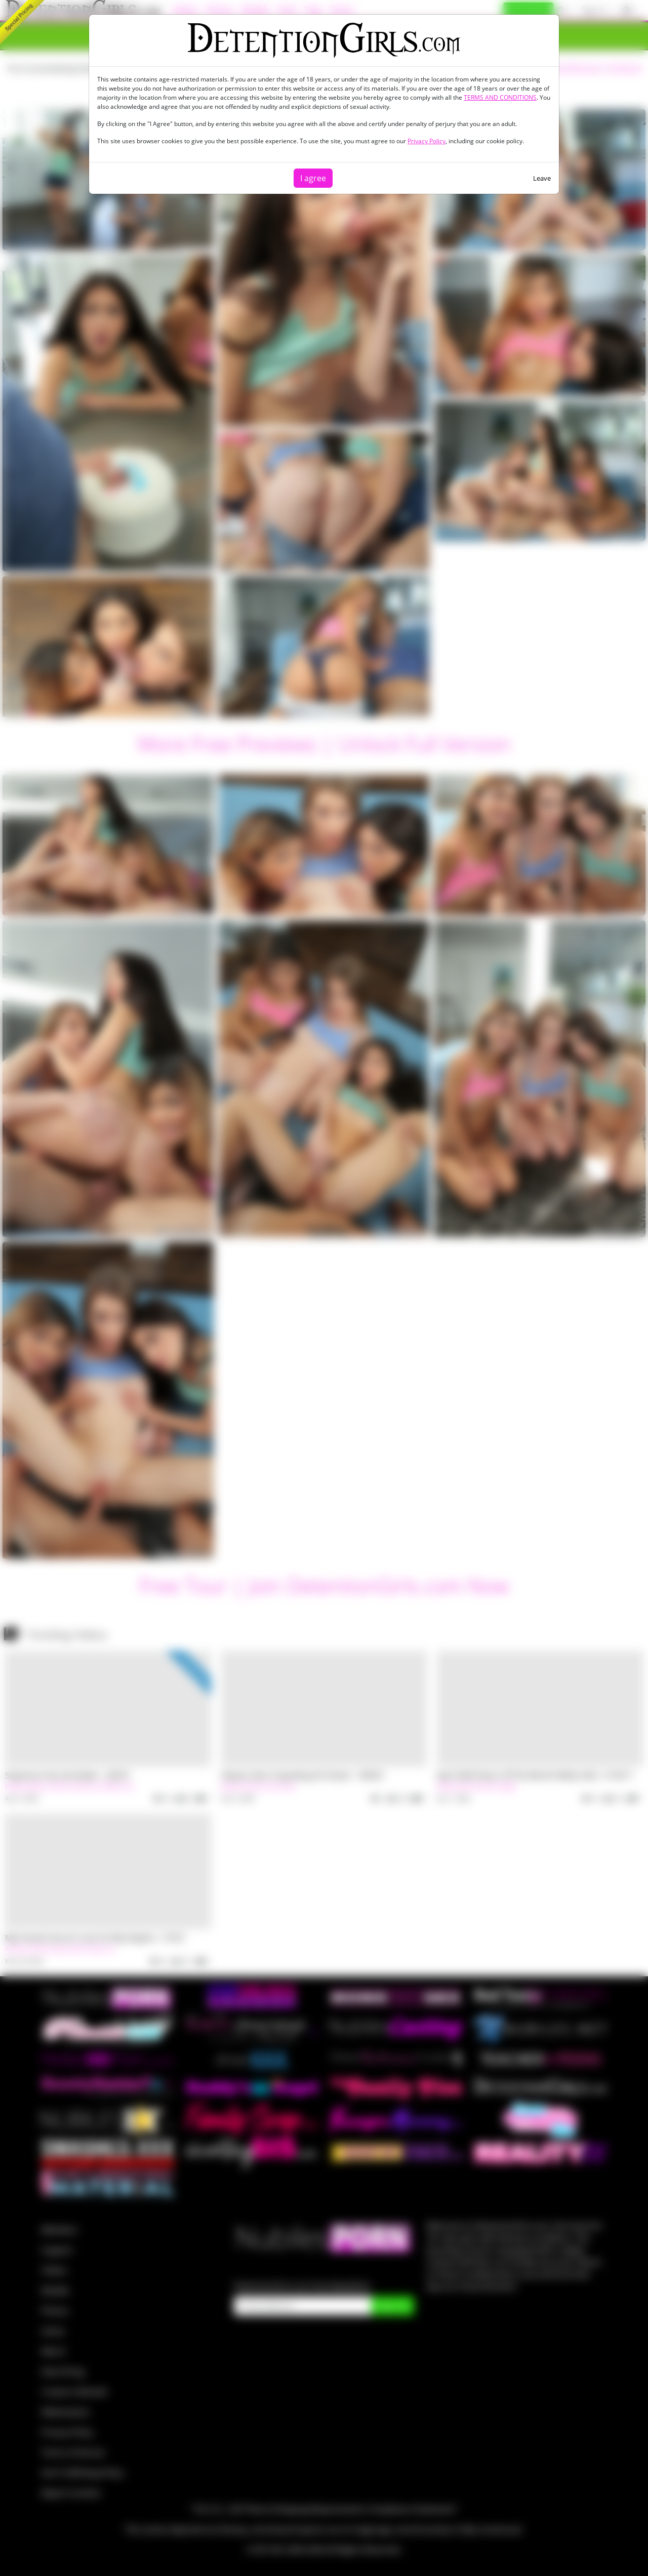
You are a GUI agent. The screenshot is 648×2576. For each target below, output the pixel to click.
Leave (542, 178)
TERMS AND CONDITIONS (500, 97)
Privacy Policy (427, 141)
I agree (313, 178)
